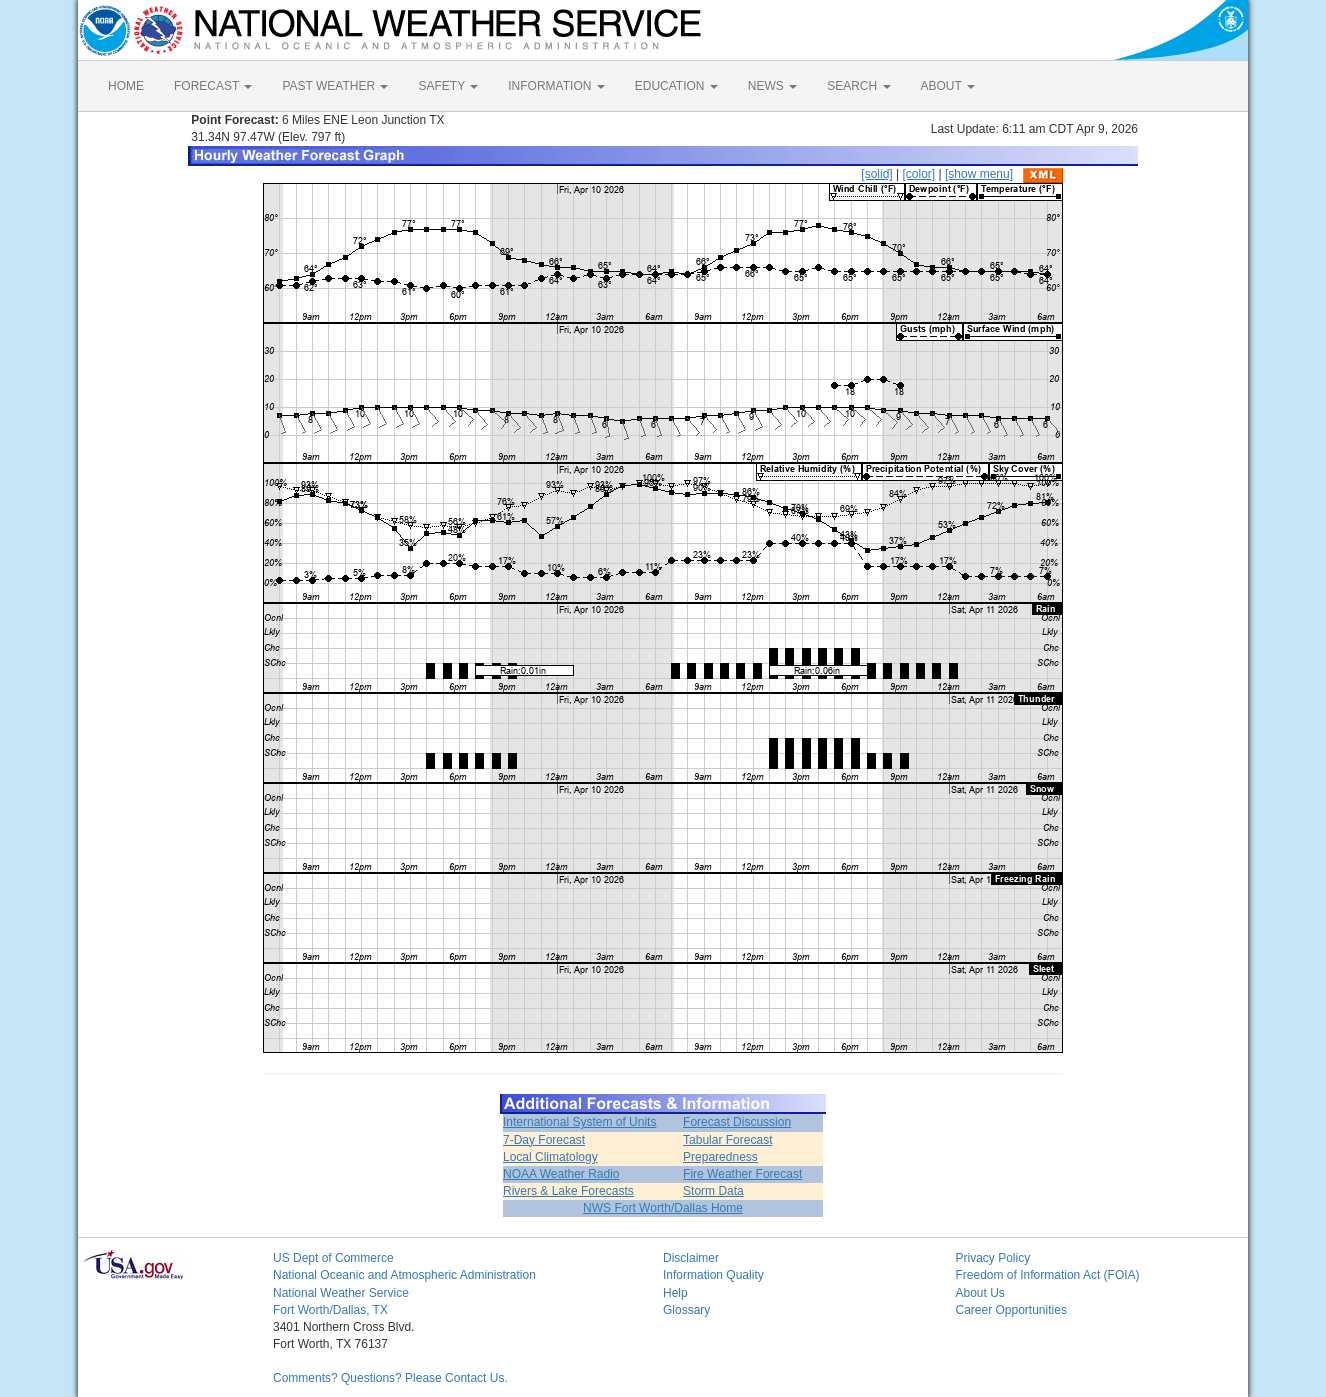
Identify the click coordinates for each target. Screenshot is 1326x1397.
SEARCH (858, 86)
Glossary (686, 1310)
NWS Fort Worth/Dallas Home (663, 1208)
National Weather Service (341, 1293)
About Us (980, 1293)
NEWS (772, 86)
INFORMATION (556, 86)
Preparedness (720, 1157)
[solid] (876, 174)
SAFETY (448, 86)
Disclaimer (691, 1258)
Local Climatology (550, 1157)
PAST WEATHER (335, 86)
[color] (918, 174)
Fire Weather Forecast (742, 1174)
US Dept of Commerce (333, 1258)
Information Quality (713, 1275)
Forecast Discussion (737, 1122)
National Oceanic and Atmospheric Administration (404, 1275)
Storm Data (713, 1191)
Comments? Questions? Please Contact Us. (390, 1378)
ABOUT (948, 86)
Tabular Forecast (727, 1140)
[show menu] (979, 174)
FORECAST (213, 86)
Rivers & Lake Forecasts (568, 1191)
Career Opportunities (1011, 1310)
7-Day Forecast (544, 1140)
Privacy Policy (993, 1258)
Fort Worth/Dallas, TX (330, 1310)
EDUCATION (676, 86)
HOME (126, 86)
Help (675, 1293)
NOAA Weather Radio (561, 1174)
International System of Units (579, 1122)
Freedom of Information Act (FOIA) (1048, 1275)
